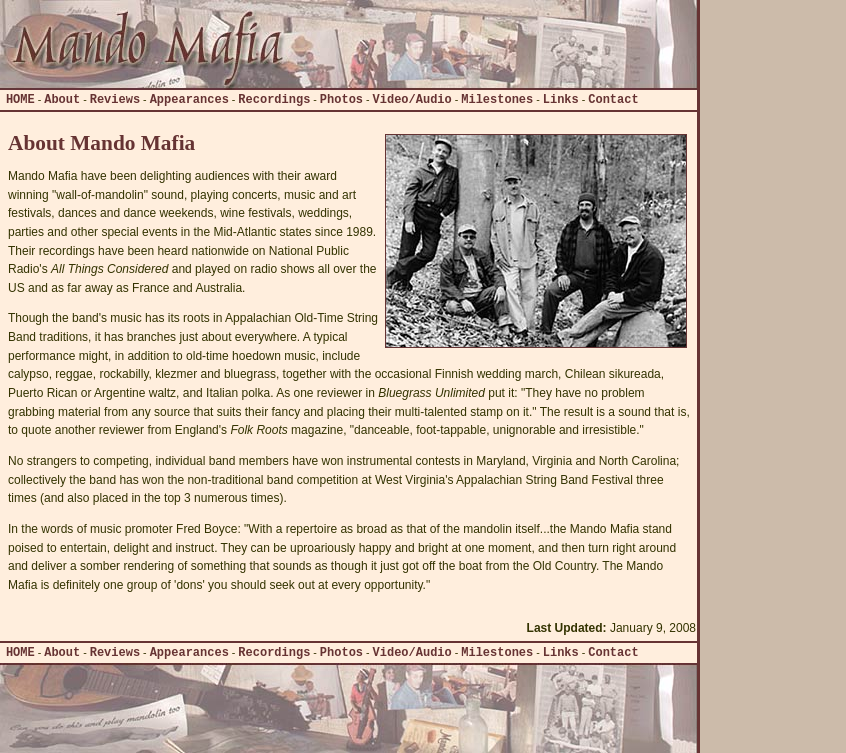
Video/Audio (412, 100)
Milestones (497, 100)
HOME (20, 100)
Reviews (115, 100)
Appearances (189, 100)
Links (561, 100)
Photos (341, 100)
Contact (613, 100)
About (62, 100)
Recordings (274, 100)
